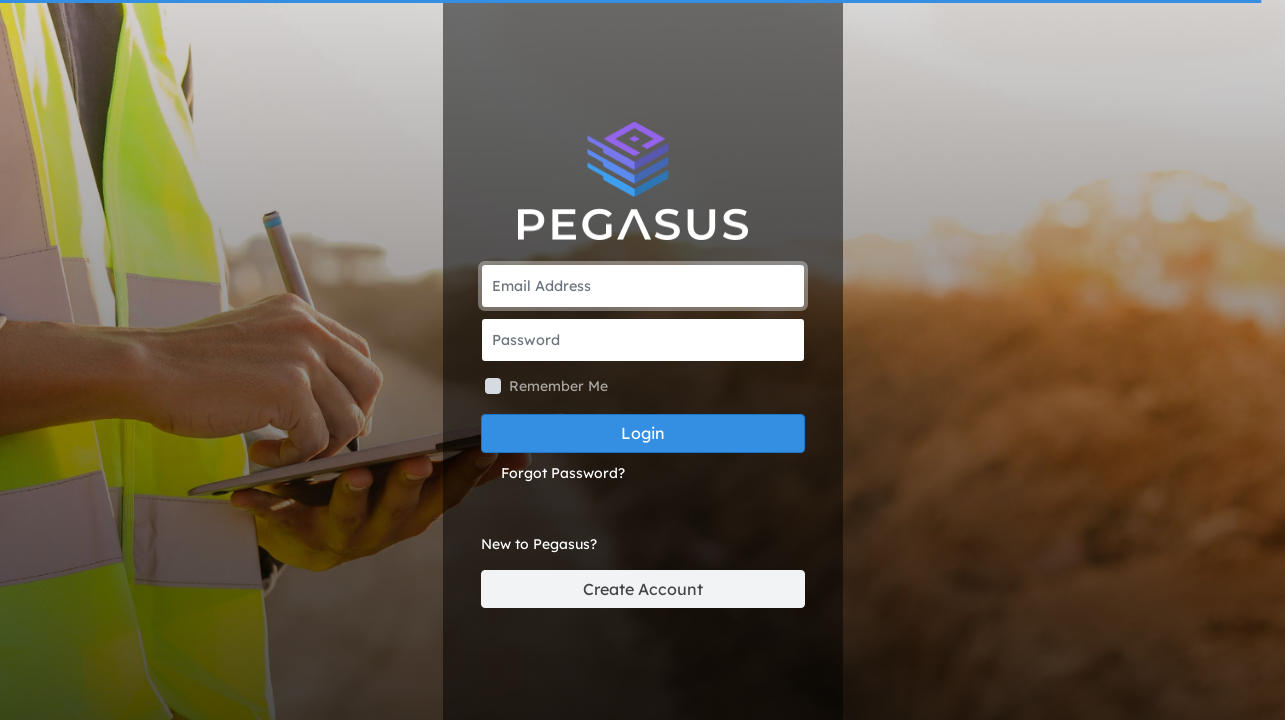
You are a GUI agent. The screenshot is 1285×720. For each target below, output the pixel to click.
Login (643, 433)
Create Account (643, 589)
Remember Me (558, 386)
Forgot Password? (563, 473)
